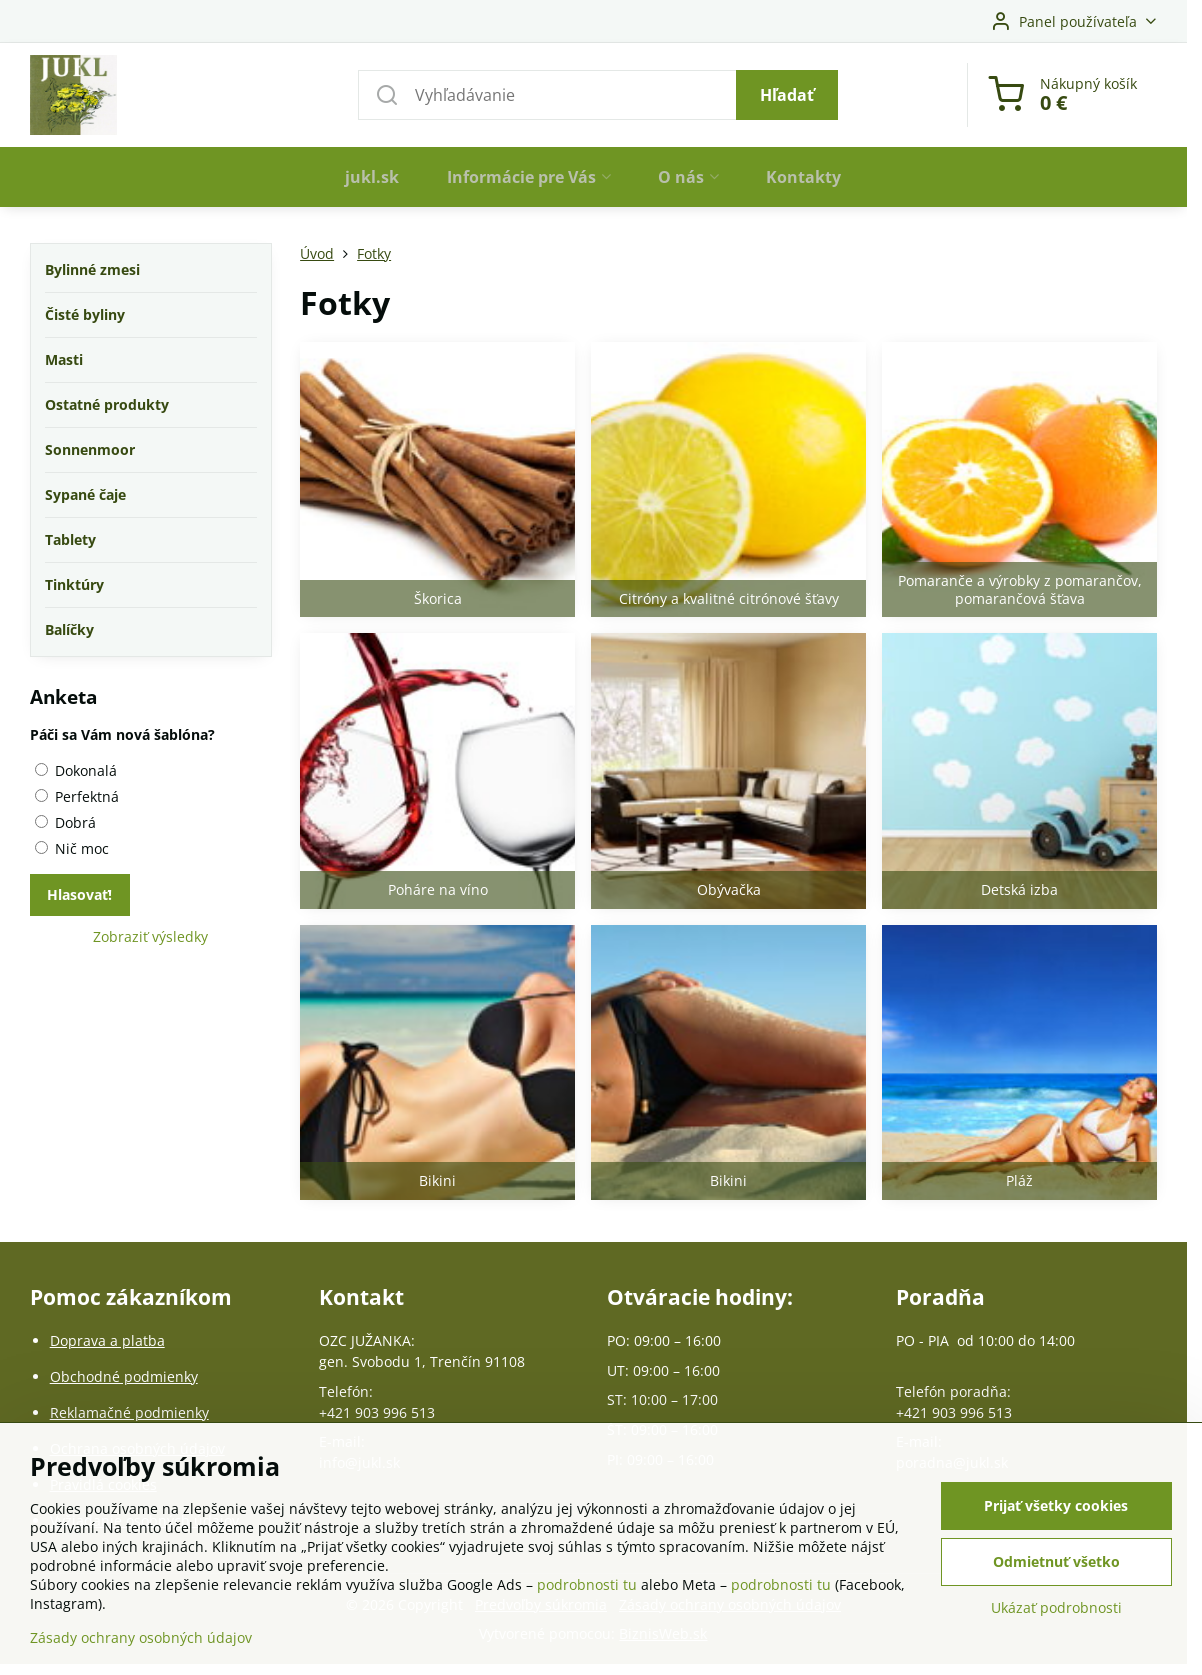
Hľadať (787, 95)
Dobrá (65, 822)
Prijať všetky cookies (1056, 1505)
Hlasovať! (79, 894)
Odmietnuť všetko (1056, 1561)
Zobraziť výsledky (150, 936)
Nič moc (72, 848)
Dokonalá (76, 770)
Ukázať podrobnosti (1056, 1607)
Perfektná (77, 796)
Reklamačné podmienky (129, 1412)
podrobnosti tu (587, 1584)
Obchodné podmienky (124, 1376)
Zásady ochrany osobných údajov (141, 1637)
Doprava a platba (107, 1340)
